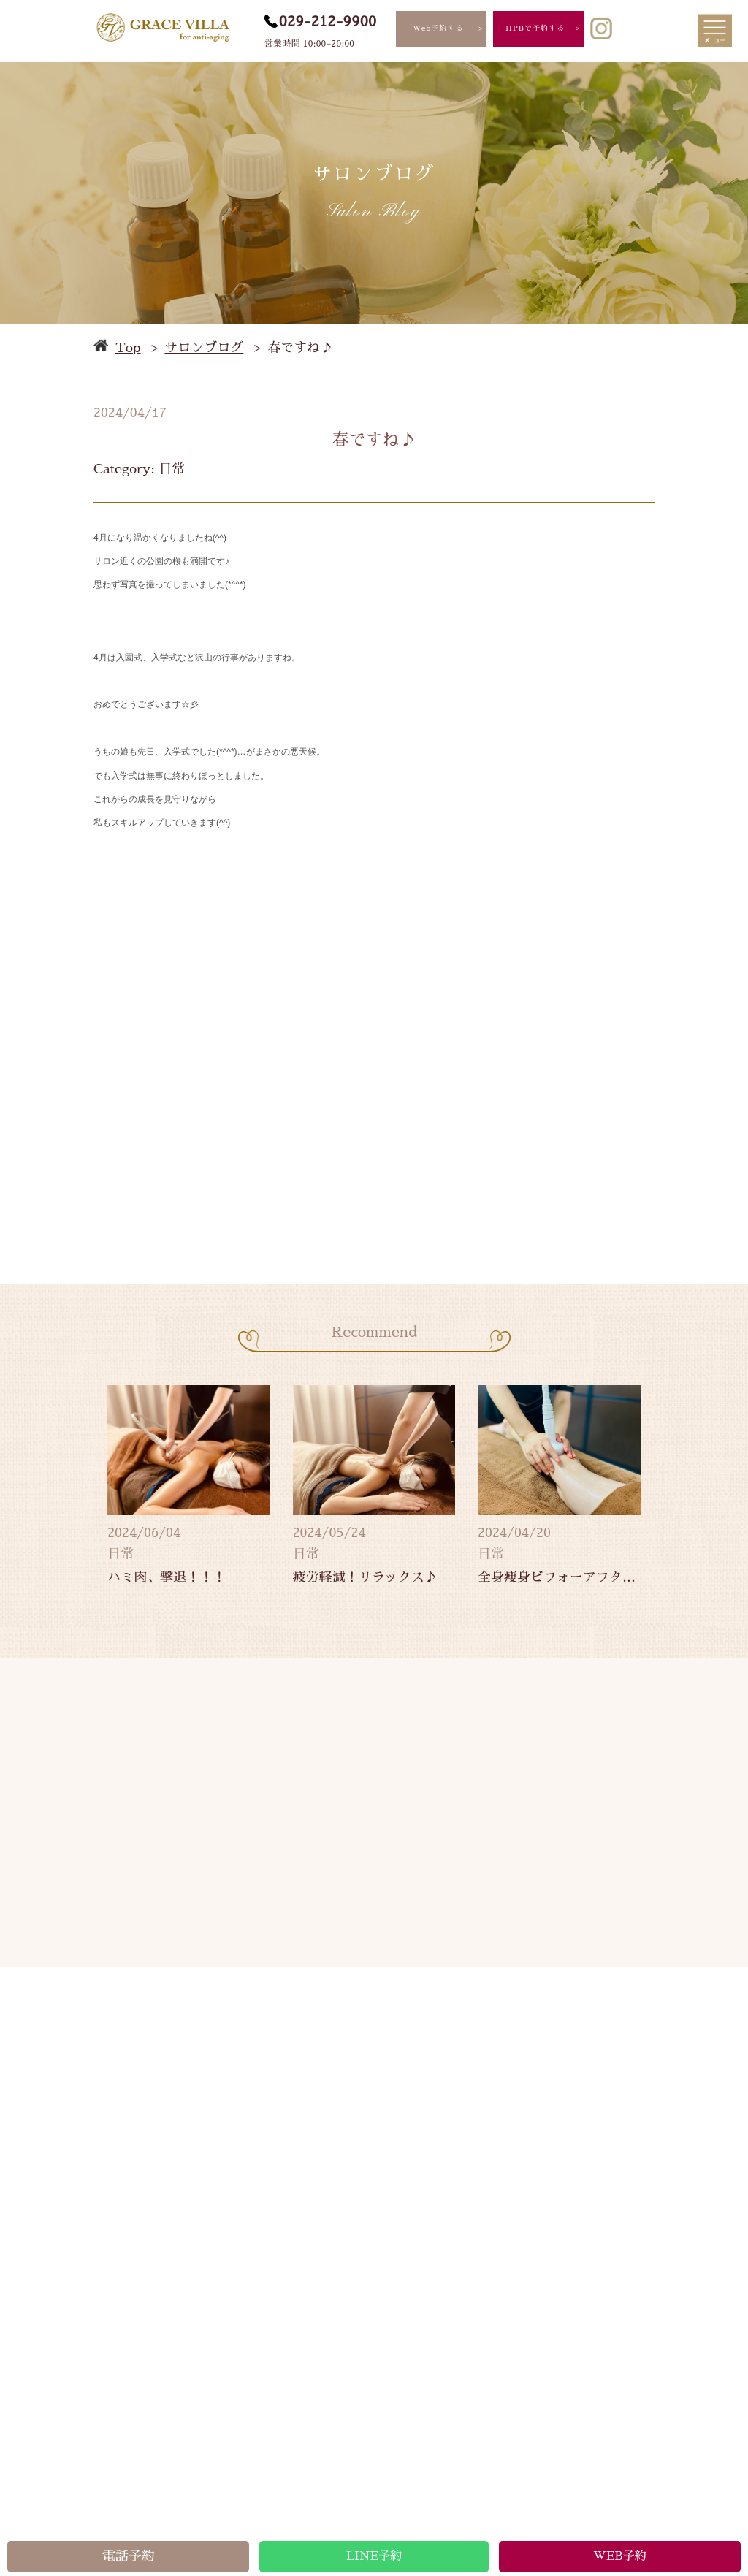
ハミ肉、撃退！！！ (166, 1577)
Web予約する (438, 28)
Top (128, 347)
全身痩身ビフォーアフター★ (559, 1577)
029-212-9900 (328, 21)
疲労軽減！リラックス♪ (365, 1577)
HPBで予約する (535, 28)
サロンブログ (203, 347)
